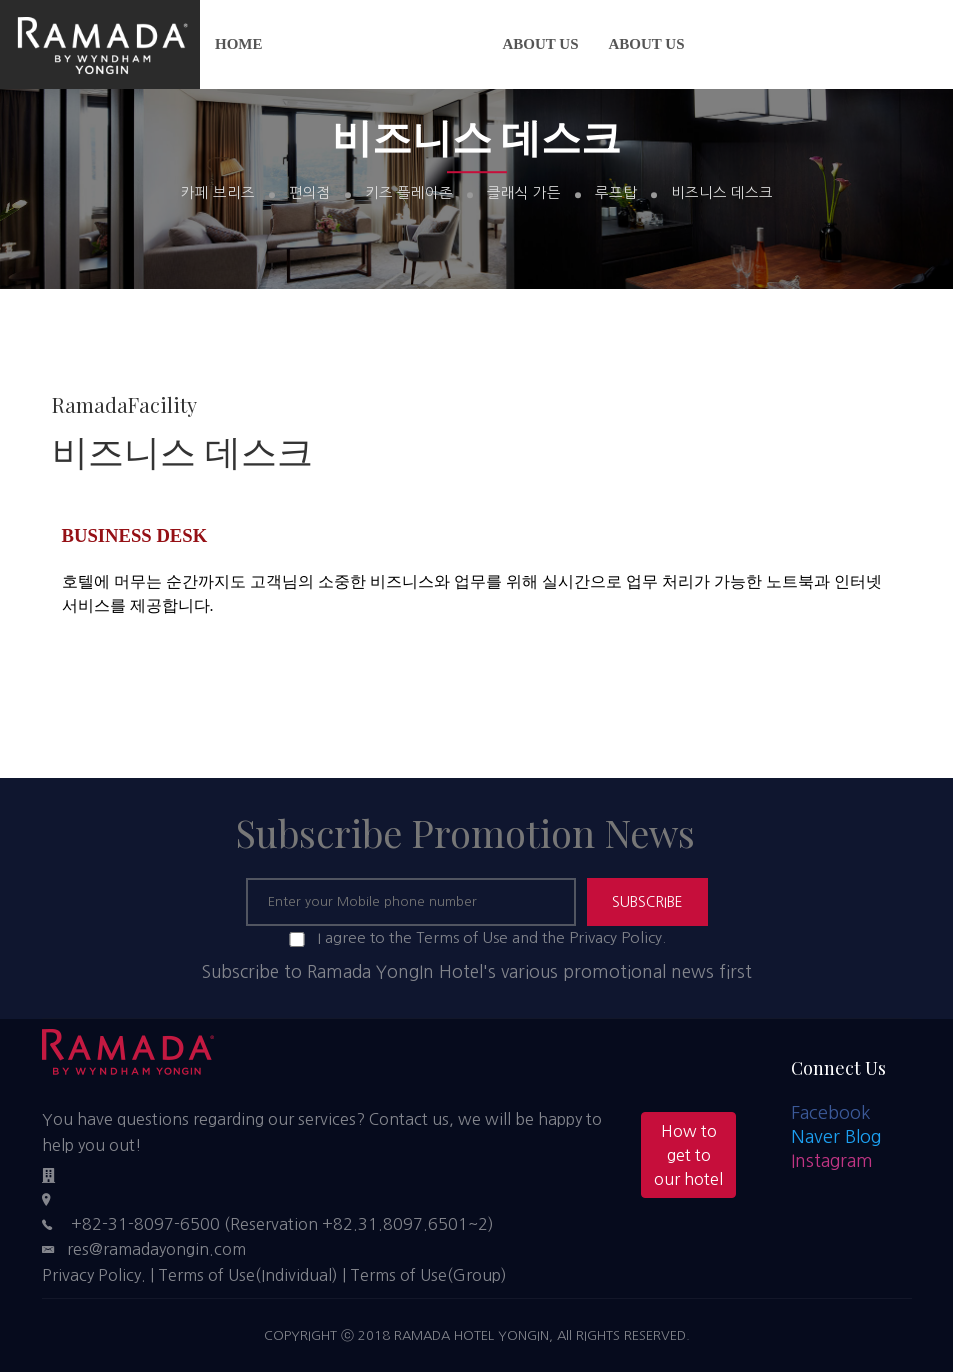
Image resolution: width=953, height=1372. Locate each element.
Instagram (832, 1161)
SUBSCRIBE (647, 902)
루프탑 (616, 194)
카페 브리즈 (218, 194)
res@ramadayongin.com (156, 1249)
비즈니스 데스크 (722, 194)
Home (239, 44)
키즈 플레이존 (409, 194)
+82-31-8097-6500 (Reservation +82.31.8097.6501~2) (282, 1224)
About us (541, 44)
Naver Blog (836, 1137)
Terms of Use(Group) (428, 1275)
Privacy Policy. (94, 1275)
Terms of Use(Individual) (248, 1275)
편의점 (310, 194)
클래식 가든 (524, 194)
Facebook (831, 1113)
